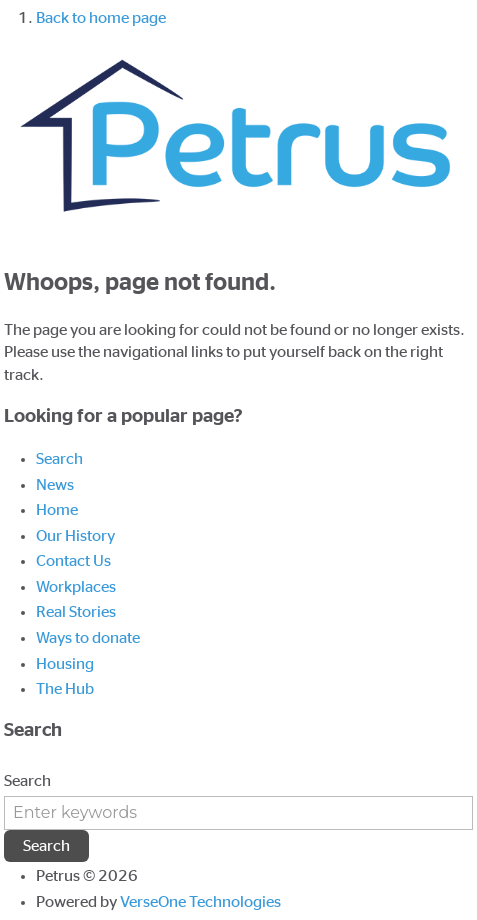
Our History (75, 536)
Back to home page (101, 18)
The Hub (65, 689)
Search (59, 459)
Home (57, 510)
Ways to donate (88, 638)
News (55, 485)
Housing (65, 664)
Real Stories (76, 612)
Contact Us (73, 561)
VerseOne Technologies (200, 902)
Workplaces (76, 587)
